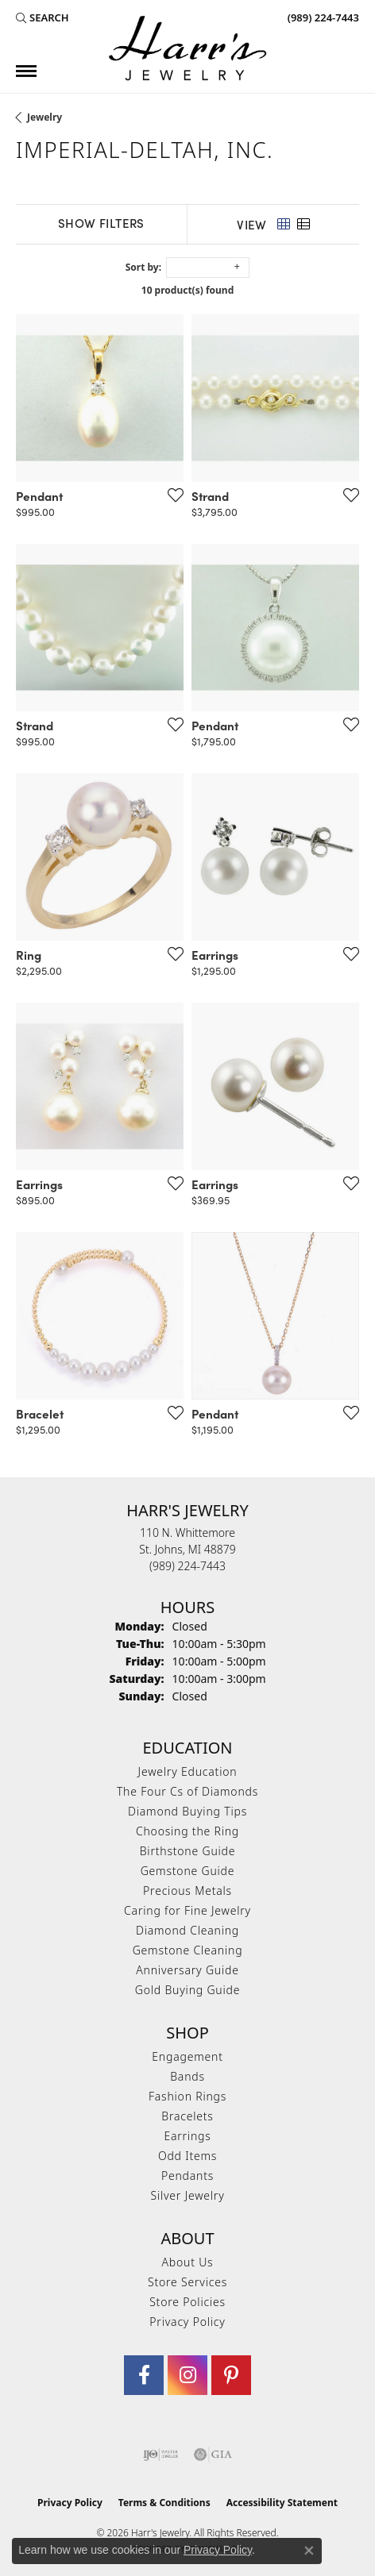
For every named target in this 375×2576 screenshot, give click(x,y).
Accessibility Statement (282, 2502)
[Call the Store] (187, 1565)
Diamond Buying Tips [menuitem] (187, 1811)
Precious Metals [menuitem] (187, 1890)
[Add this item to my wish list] (171, 494)
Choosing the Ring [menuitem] (187, 1831)
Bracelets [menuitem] (187, 2116)
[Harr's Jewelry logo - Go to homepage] (187, 48)
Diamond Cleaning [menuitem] (187, 1930)
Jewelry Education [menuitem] (188, 1771)
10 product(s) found (187, 290)
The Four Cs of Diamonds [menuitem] (187, 1791)
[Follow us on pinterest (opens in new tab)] (231, 2375)
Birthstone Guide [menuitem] (188, 1850)
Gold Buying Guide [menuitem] (187, 1989)
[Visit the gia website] (213, 2454)
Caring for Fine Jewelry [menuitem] (187, 1910)
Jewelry (44, 117)
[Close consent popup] (309, 2550)
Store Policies (187, 2301)
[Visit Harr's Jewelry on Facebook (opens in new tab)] (144, 2375)
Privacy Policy (187, 2321)
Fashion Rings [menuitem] (187, 2096)
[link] (321, 17)
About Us (188, 2262)
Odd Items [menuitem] (187, 2155)
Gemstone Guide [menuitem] (188, 1870)
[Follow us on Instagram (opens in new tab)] (187, 2375)
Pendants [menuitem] (187, 2175)
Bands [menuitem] (187, 2076)
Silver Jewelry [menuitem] (187, 2195)
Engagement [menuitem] (187, 2056)
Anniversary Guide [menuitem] (187, 1969)
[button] (42, 17)
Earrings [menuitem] (187, 2135)
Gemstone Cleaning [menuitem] (188, 1950)
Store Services (187, 2281)
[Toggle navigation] (26, 71)
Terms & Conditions (164, 2502)
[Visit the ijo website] (161, 2454)
